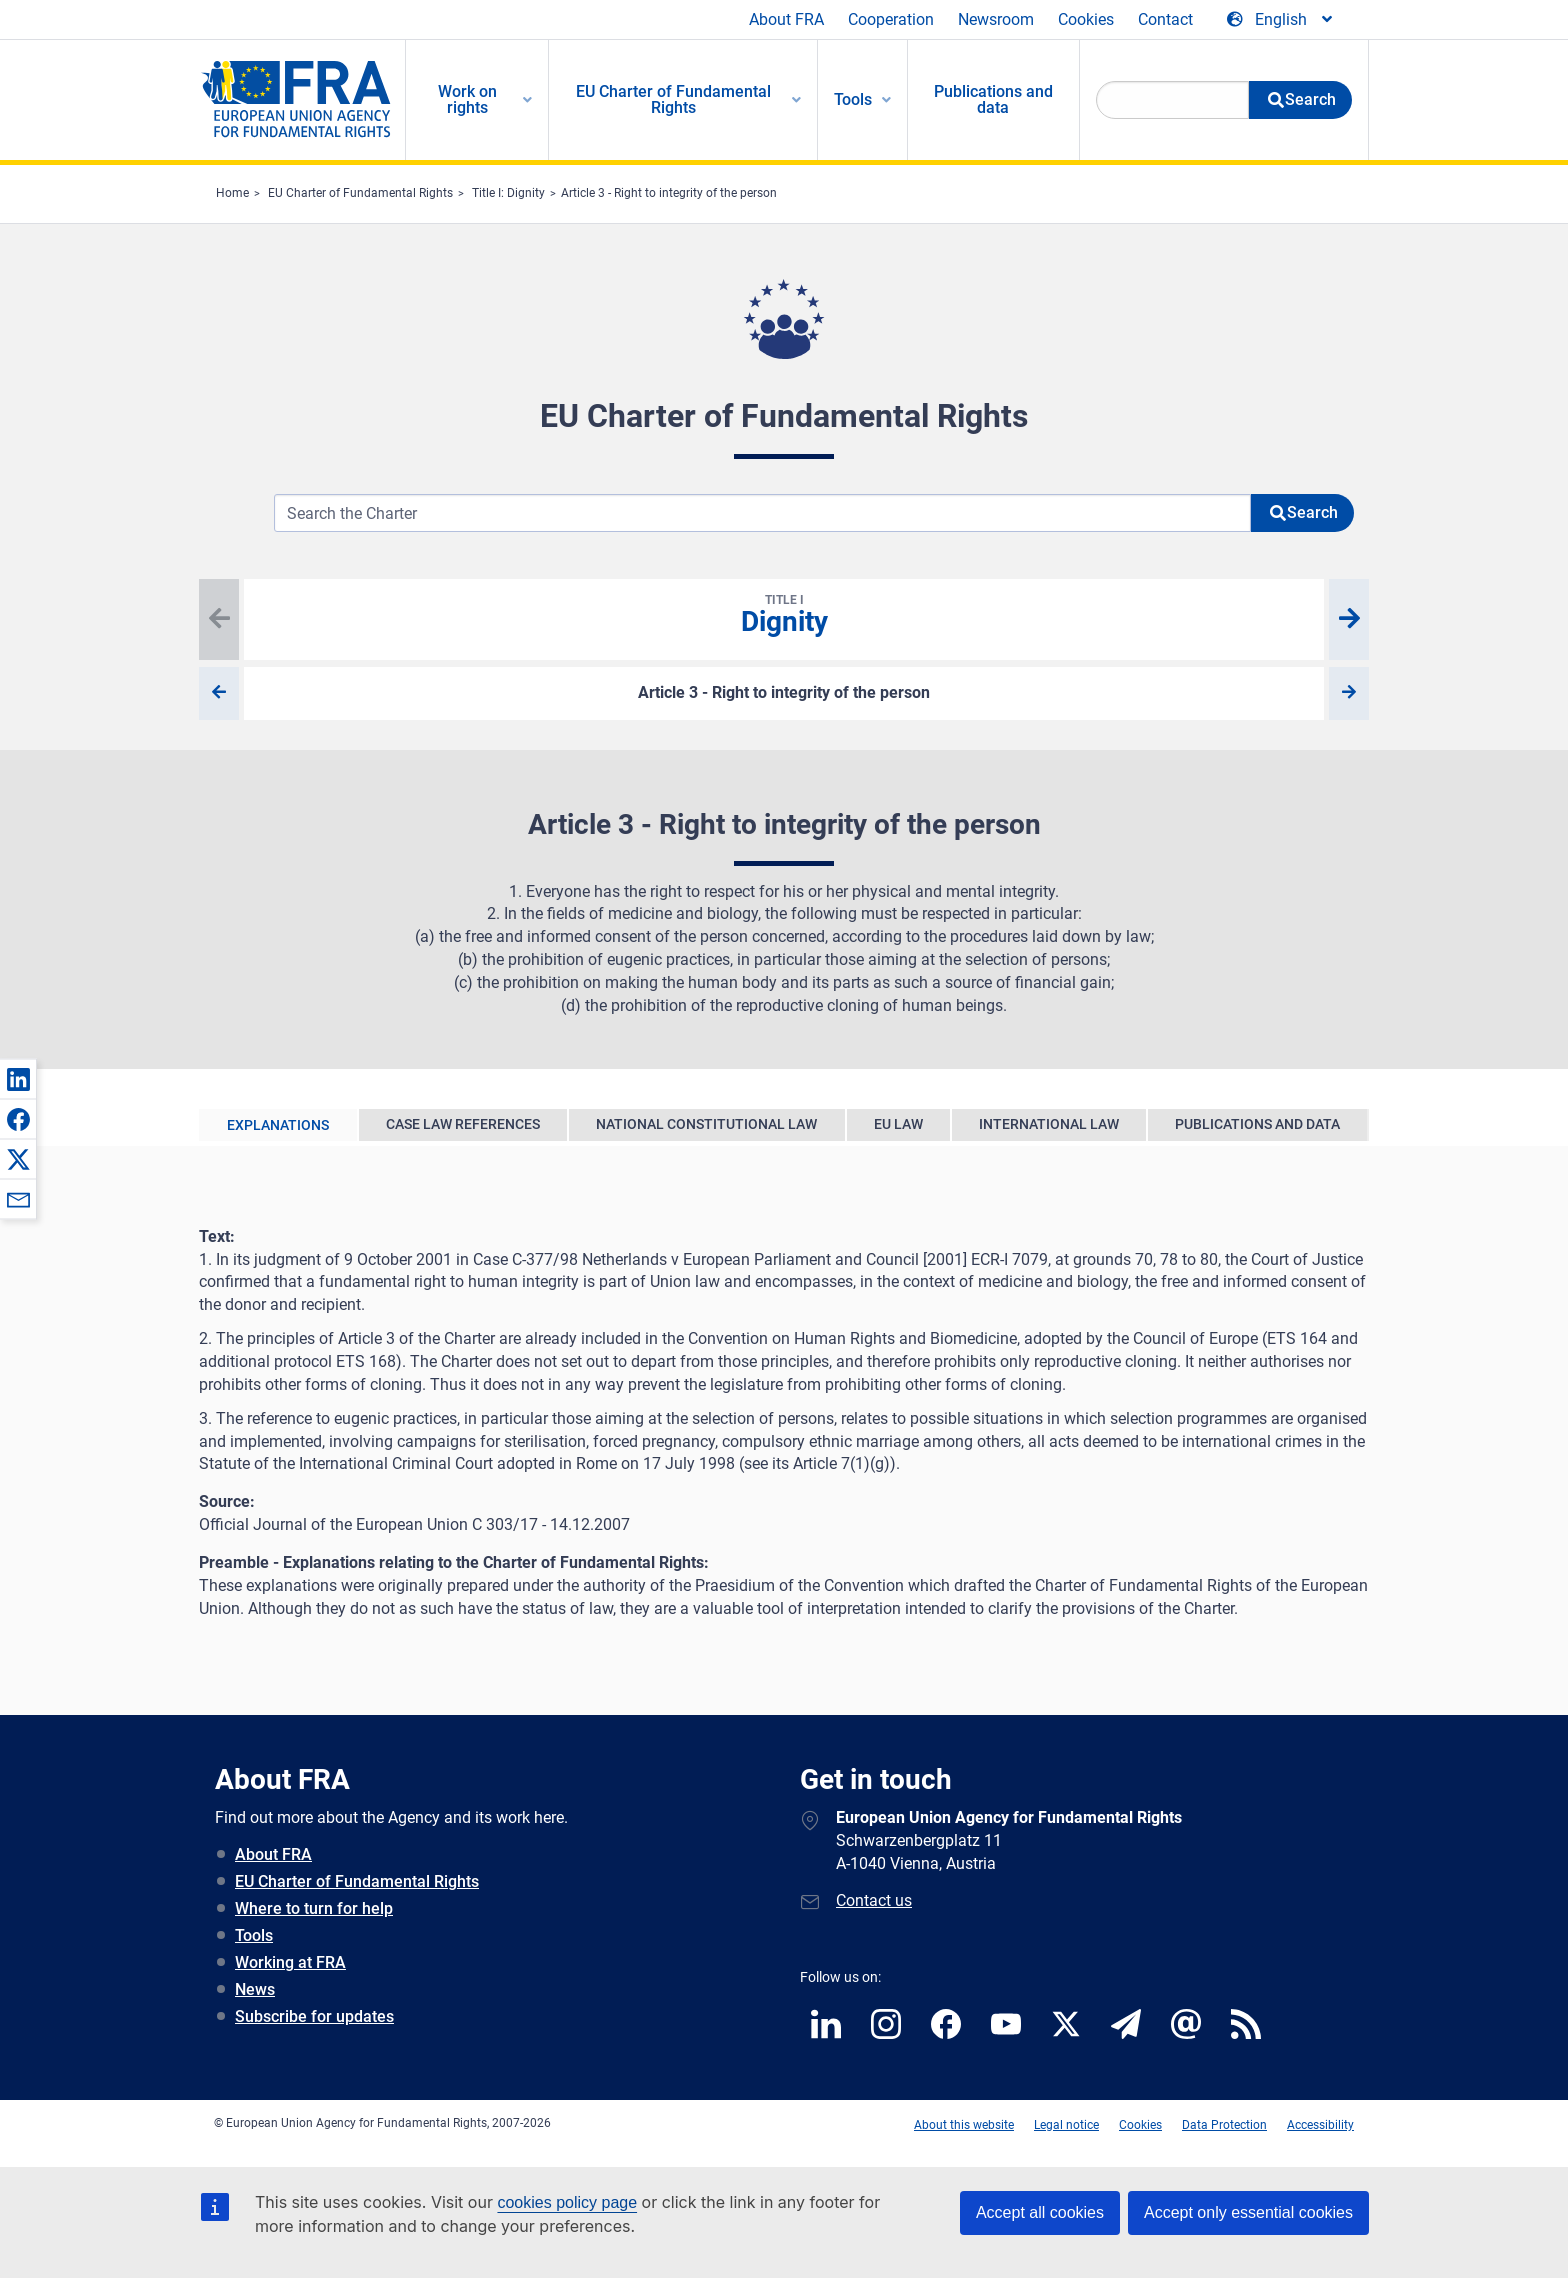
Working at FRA (290, 1962)
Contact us (874, 1900)
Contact (1165, 19)
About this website (964, 2125)
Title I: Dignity (508, 193)
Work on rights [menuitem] (467, 99)
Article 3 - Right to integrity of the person (669, 193)
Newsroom (996, 19)
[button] (18, 1079)
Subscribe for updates (314, 2016)
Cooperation (891, 19)
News (255, 1989)
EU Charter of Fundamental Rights (360, 193)
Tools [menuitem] (853, 99)
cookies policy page (567, 2202)
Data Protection (1224, 2125)
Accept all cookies (1040, 2212)
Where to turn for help (314, 1908)
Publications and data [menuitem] (993, 99)
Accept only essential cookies (1248, 2212)
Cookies (1086, 19)
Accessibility (1320, 2125)
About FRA (786, 19)
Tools (254, 1935)
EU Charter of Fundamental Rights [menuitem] (673, 99)
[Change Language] (1281, 20)
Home (232, 193)
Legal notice (1066, 2125)
